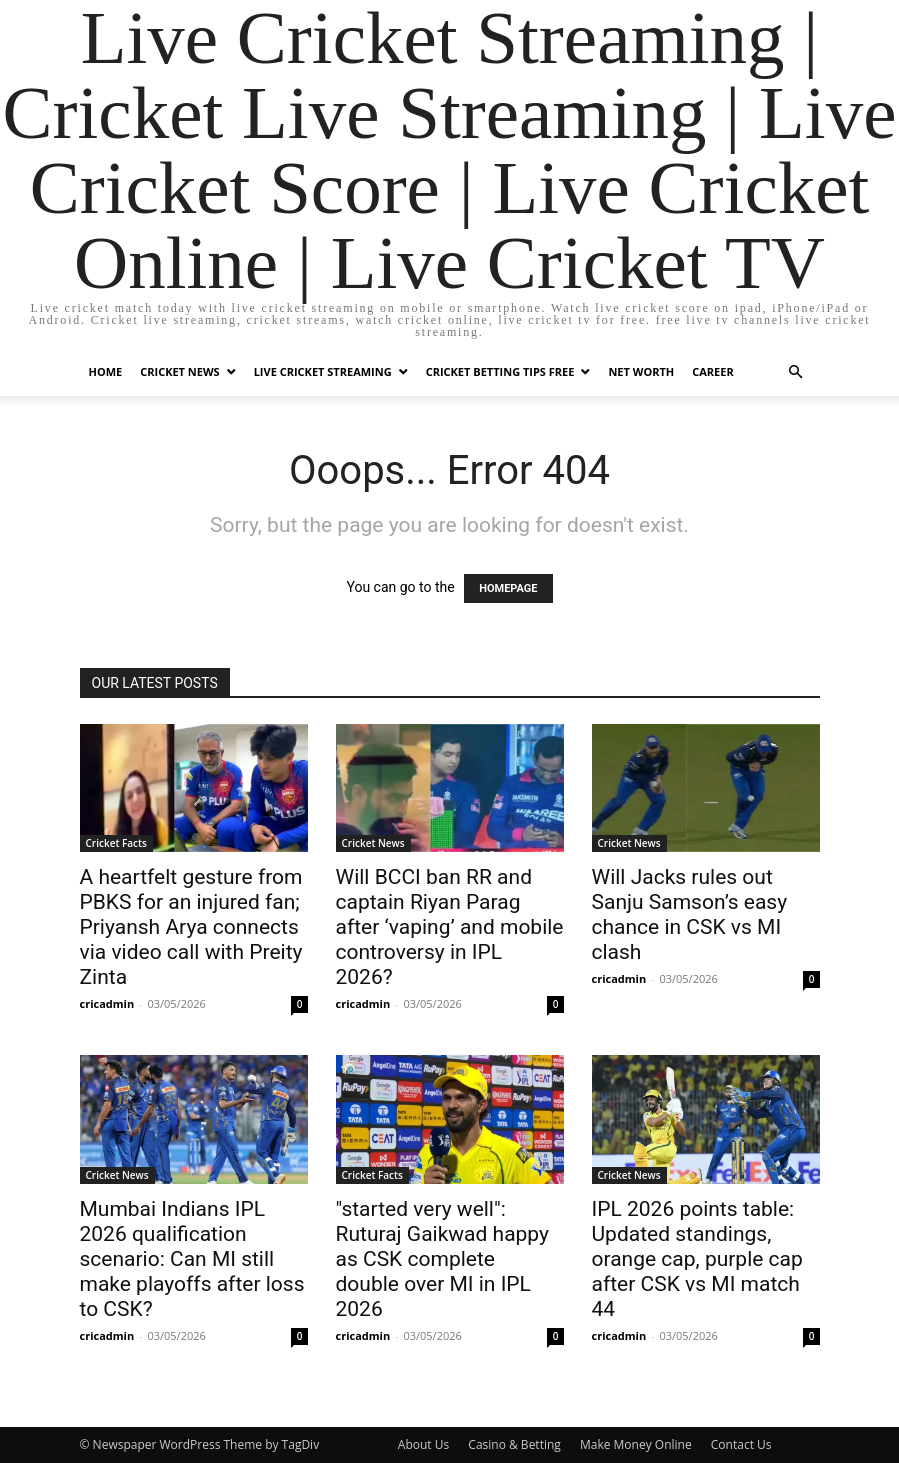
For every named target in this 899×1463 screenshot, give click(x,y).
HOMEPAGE (508, 588)
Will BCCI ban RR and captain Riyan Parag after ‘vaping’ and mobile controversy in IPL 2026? (450, 927)
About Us (423, 1444)
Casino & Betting (514, 1444)
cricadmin (107, 1003)
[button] (796, 372)
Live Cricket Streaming (323, 371)
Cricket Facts (116, 843)
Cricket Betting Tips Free (500, 371)
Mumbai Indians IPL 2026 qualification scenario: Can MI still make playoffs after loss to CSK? (192, 1259)
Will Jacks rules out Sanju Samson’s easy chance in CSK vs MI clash (690, 914)
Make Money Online (636, 1444)
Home (106, 371)
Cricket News (179, 371)
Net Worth (641, 371)
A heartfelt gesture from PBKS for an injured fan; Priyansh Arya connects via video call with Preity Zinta (191, 927)
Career (712, 371)
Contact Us (741, 1444)
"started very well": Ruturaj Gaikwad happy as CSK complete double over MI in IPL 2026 (442, 1259)
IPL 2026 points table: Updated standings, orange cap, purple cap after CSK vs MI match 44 (697, 1259)
